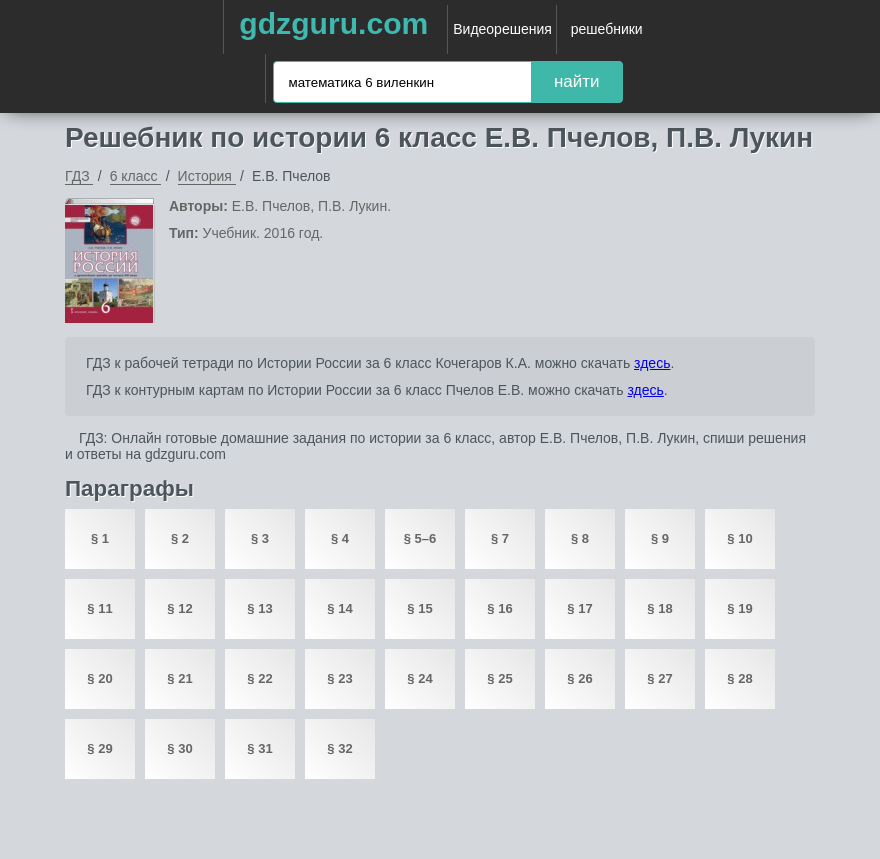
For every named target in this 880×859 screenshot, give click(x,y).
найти (577, 81)
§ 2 (180, 538)
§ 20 (99, 678)
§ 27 (659, 678)
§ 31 (259, 748)
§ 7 (500, 538)
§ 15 (419, 608)
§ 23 (339, 678)
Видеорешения (502, 29)
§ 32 (339, 748)
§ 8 (580, 538)
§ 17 (579, 608)
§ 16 (499, 608)
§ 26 (579, 678)
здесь (652, 363)
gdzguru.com (333, 23)
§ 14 (339, 608)
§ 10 (739, 538)
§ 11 (99, 608)
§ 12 (179, 608)
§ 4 (340, 538)
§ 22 (259, 678)
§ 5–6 (420, 538)
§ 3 (260, 538)
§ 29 (99, 748)
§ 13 (259, 608)
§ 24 (419, 678)
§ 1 (100, 538)
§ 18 (659, 608)
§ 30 (179, 748)
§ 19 (739, 608)
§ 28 (739, 678)
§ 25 (499, 678)
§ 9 (660, 538)
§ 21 (179, 678)
